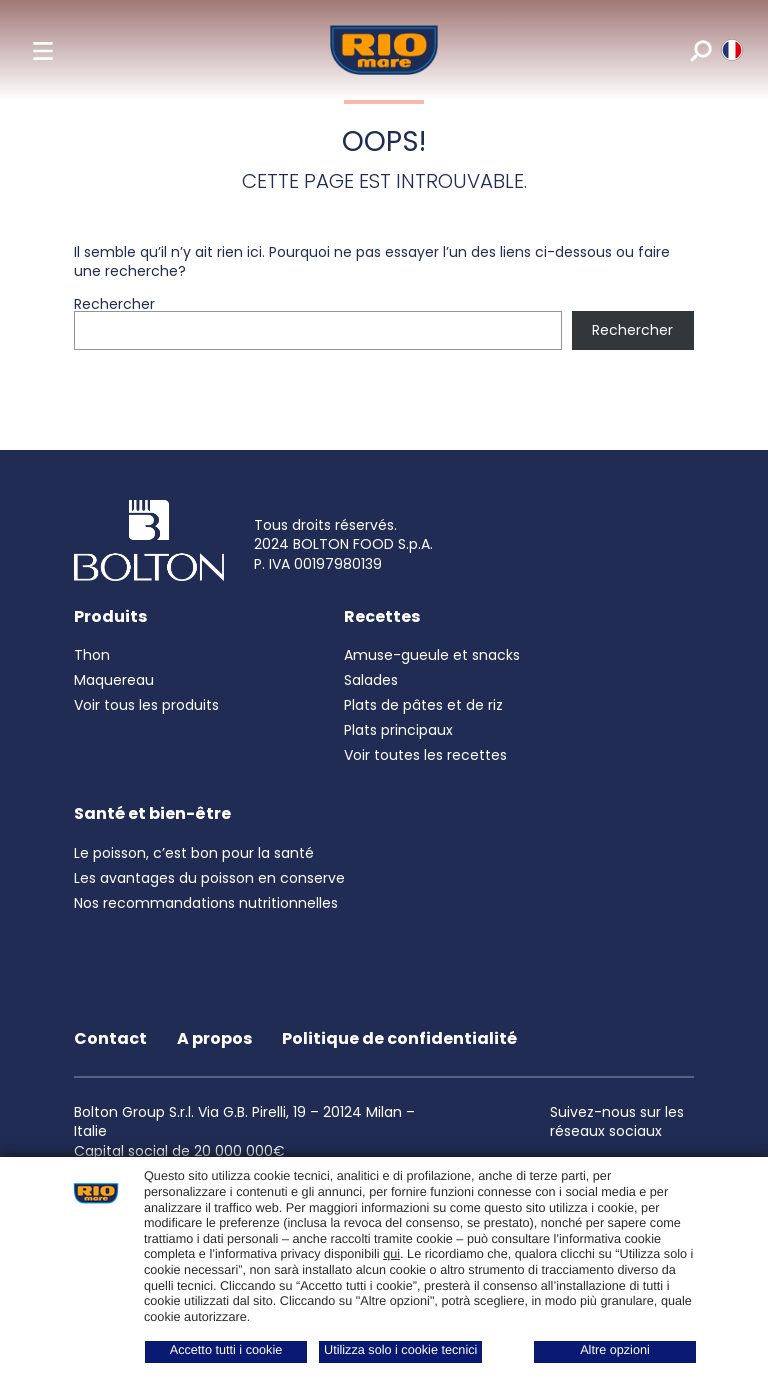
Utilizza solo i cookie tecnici (400, 1350)
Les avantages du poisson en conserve (209, 878)
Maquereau (114, 680)
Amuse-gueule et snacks (432, 655)
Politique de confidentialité (399, 1038)
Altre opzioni (615, 1350)
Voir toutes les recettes (425, 755)
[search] (699, 50)
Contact (110, 1038)
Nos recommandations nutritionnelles (206, 903)
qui (391, 1254)
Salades (371, 680)
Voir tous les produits (146, 705)
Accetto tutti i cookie (226, 1350)
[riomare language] (730, 50)
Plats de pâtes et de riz (423, 705)
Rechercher (114, 304)
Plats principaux (398, 730)
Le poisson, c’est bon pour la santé (194, 853)
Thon (92, 655)
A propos (214, 1038)
